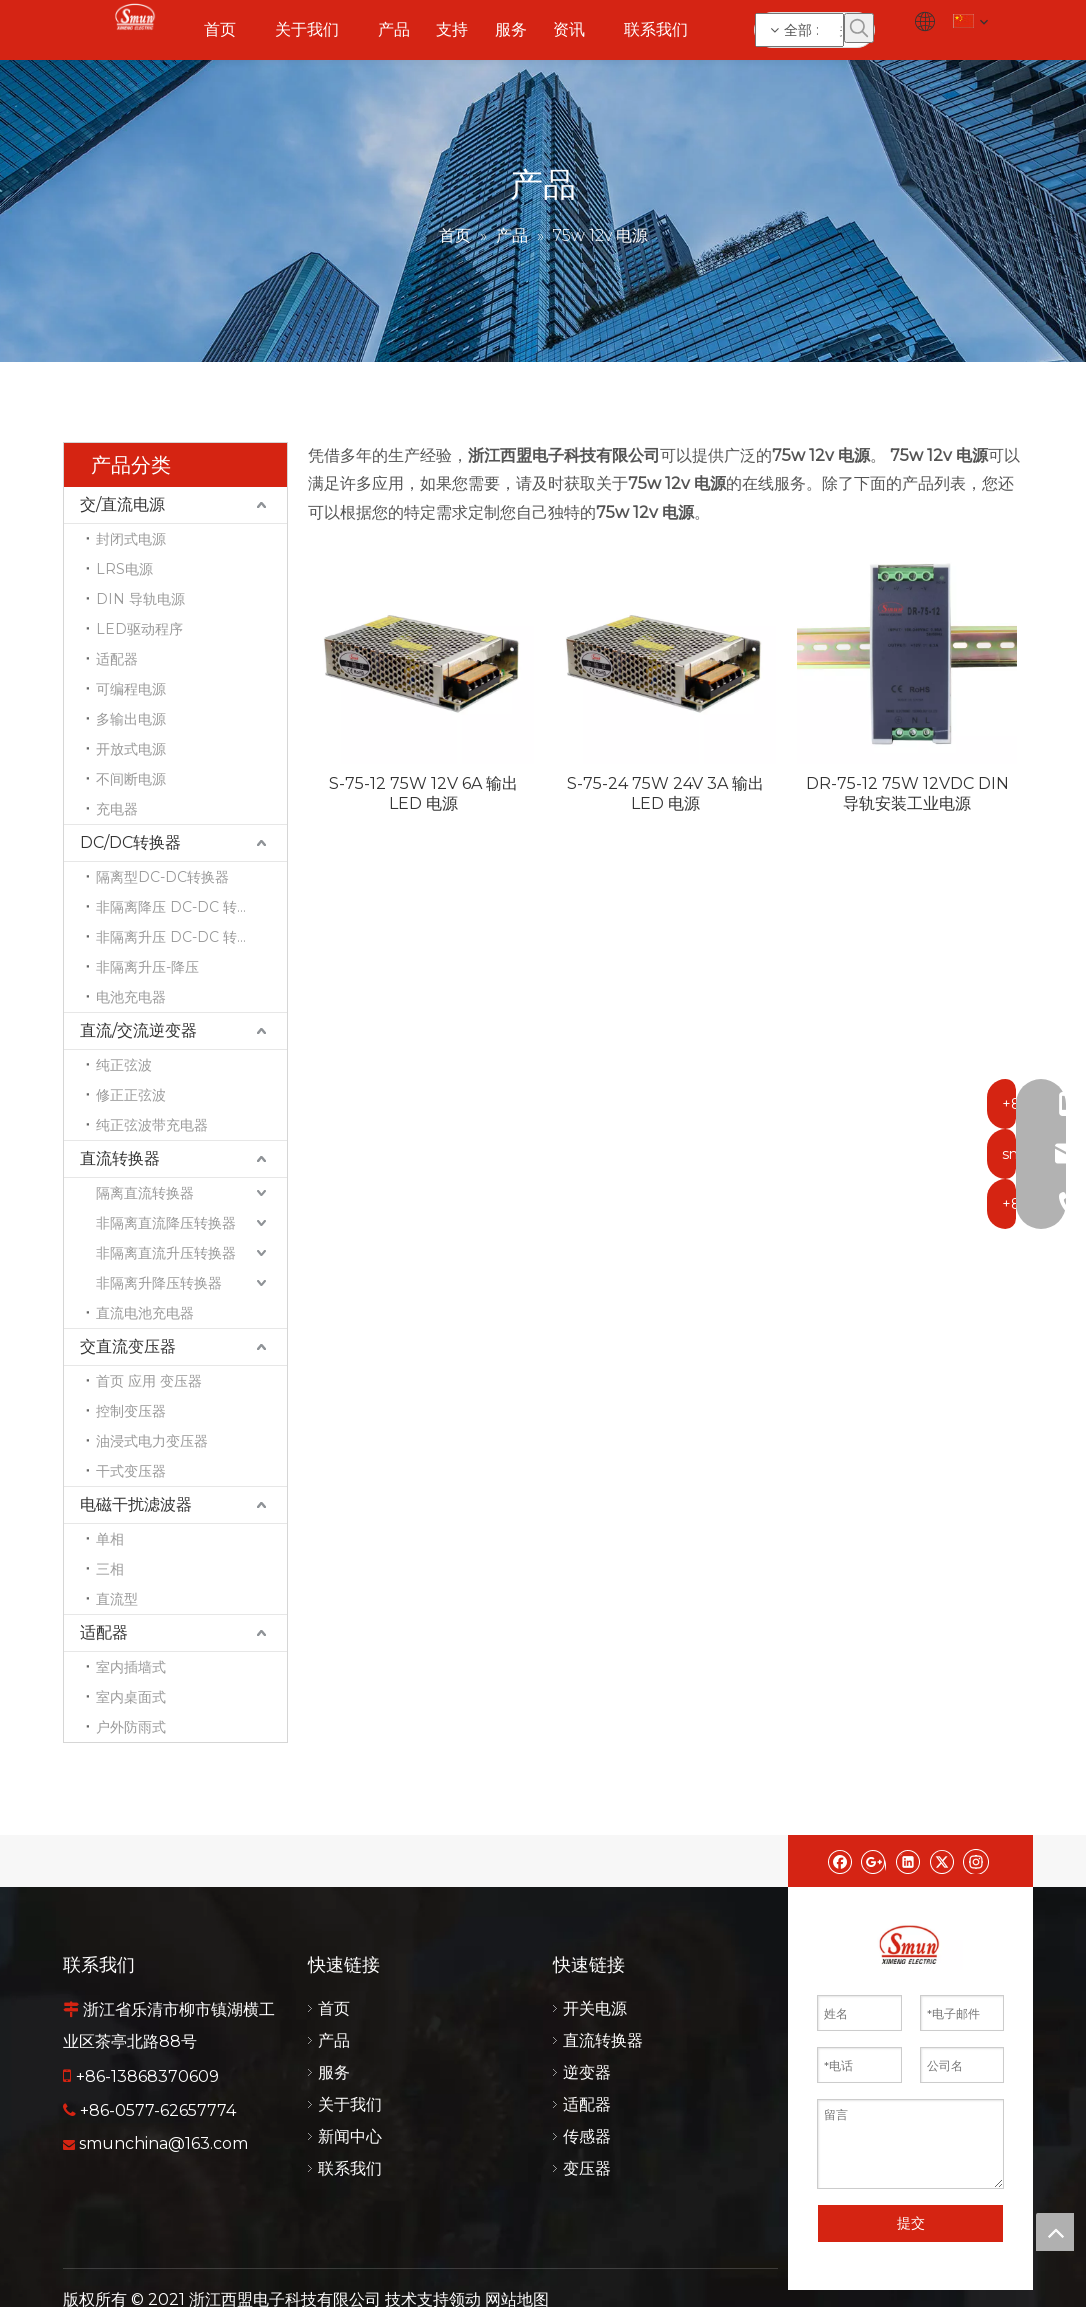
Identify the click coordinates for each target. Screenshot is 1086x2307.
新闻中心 (350, 2136)
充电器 (117, 809)
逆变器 (587, 2072)
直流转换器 (120, 1158)
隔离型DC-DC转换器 (162, 877)
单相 (110, 1539)
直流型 (117, 1599)
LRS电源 (124, 569)
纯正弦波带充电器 (152, 1125)
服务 (334, 2072)
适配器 (117, 659)
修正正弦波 (131, 1095)
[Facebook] (839, 1861)
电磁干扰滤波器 (136, 1504)
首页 (334, 2008)
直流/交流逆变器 (138, 1030)
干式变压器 (131, 1471)
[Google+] (873, 1861)
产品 (334, 2040)
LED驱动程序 (139, 629)
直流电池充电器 (145, 1313)
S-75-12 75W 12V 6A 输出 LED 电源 (423, 793)
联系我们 (350, 2168)
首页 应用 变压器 (149, 1381)
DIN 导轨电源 (140, 599)
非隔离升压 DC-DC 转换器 (180, 937)
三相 (110, 1569)
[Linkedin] (907, 1861)
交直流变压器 (128, 1346)
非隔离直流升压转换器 (166, 1253)
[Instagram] (976, 1861)
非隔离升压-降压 (147, 967)
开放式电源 (131, 749)
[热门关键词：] (859, 28)
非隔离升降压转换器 (159, 1283)
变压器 (587, 2168)
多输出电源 (131, 719)
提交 (911, 2223)
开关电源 (595, 2008)
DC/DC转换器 (130, 842)
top (1055, 2232)
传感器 (587, 2136)
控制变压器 (131, 1411)
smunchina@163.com (163, 2143)
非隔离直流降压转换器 (166, 1223)
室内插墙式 (131, 1667)
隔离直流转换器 (145, 1193)
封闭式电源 (131, 539)
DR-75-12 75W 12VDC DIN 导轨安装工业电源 (907, 793)
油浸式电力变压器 (152, 1441)
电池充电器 (131, 997)
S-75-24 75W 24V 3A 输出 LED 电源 (665, 793)
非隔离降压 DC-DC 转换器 (180, 907)
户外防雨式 (131, 1727)
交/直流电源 (122, 504)
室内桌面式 (131, 1697)
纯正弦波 (124, 1065)
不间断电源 (131, 779)
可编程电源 (131, 689)
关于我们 (350, 2104)
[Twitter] (941, 1861)
